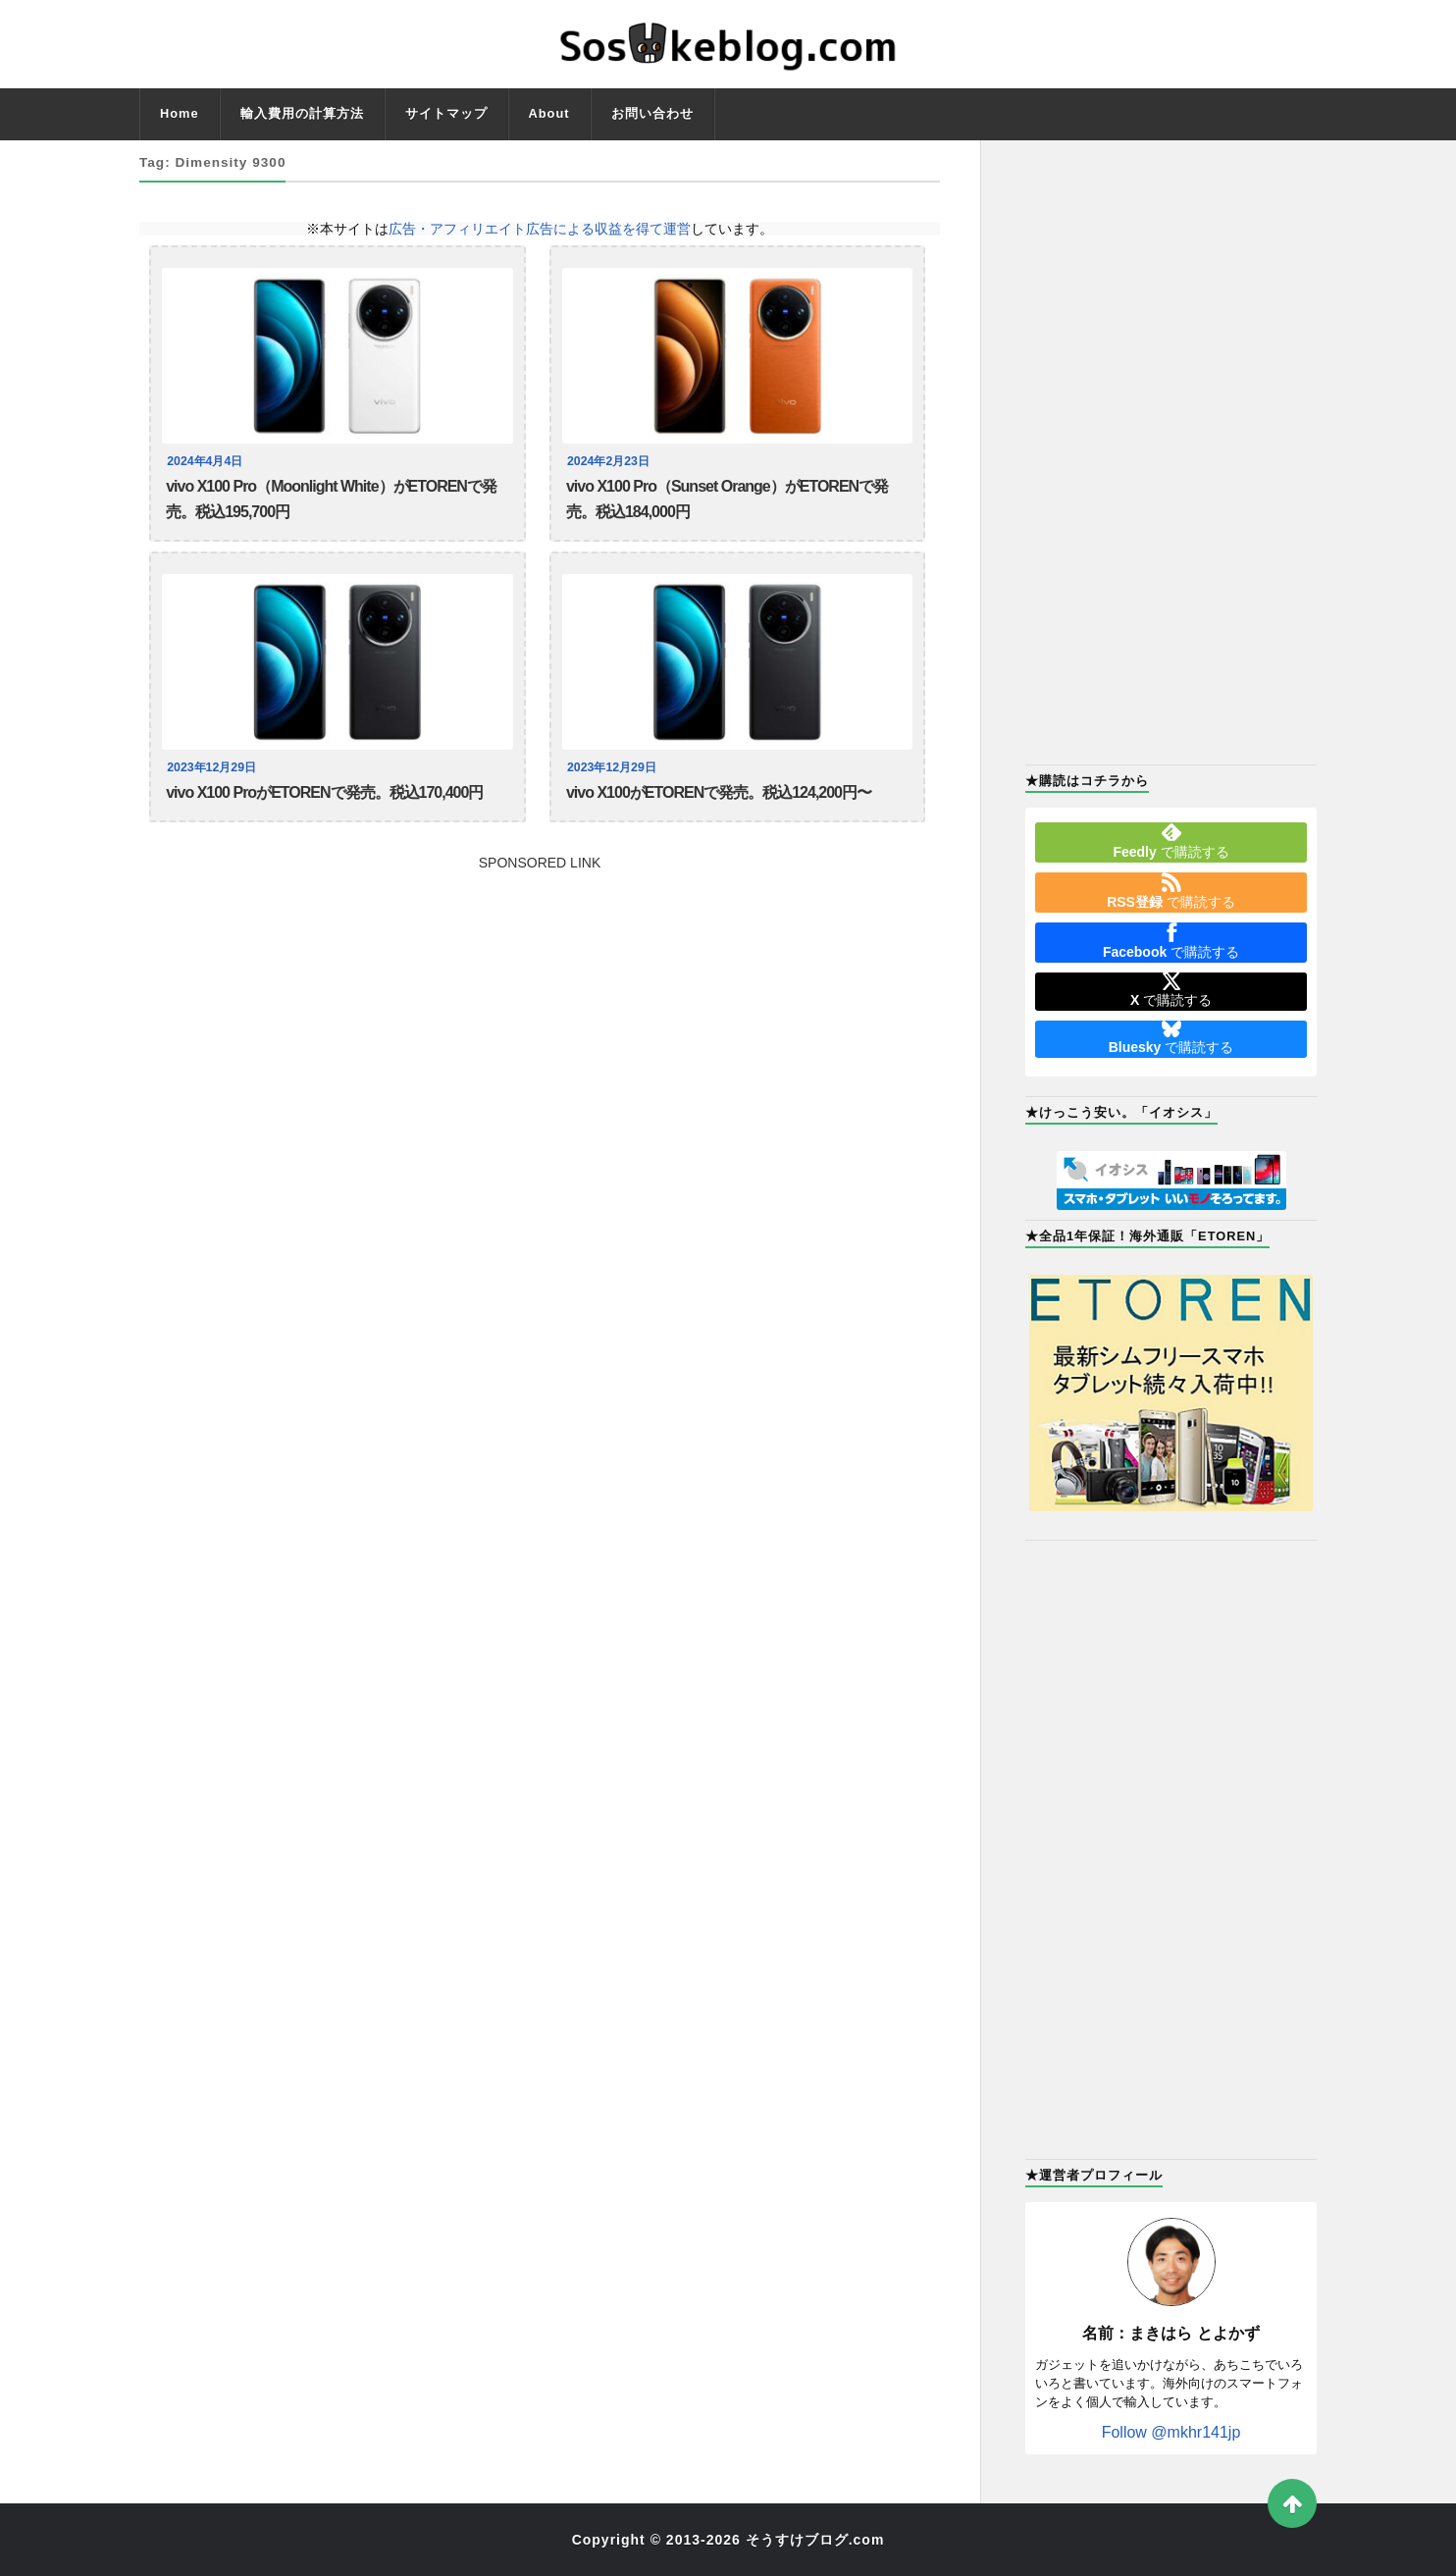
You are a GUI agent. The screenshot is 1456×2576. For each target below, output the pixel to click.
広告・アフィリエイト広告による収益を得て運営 (540, 229)
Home (179, 113)
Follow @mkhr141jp (1171, 2432)
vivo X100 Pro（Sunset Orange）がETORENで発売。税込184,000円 (727, 501)
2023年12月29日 (213, 771)
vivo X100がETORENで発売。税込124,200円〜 (718, 797)
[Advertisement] (539, 1013)
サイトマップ (446, 113)
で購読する (1170, 841)
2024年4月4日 (206, 461)
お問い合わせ (652, 113)
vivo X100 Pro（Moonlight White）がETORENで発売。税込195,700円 (331, 501)
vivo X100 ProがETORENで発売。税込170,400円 (324, 797)
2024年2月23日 (610, 461)
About (549, 113)
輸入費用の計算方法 (302, 113)
